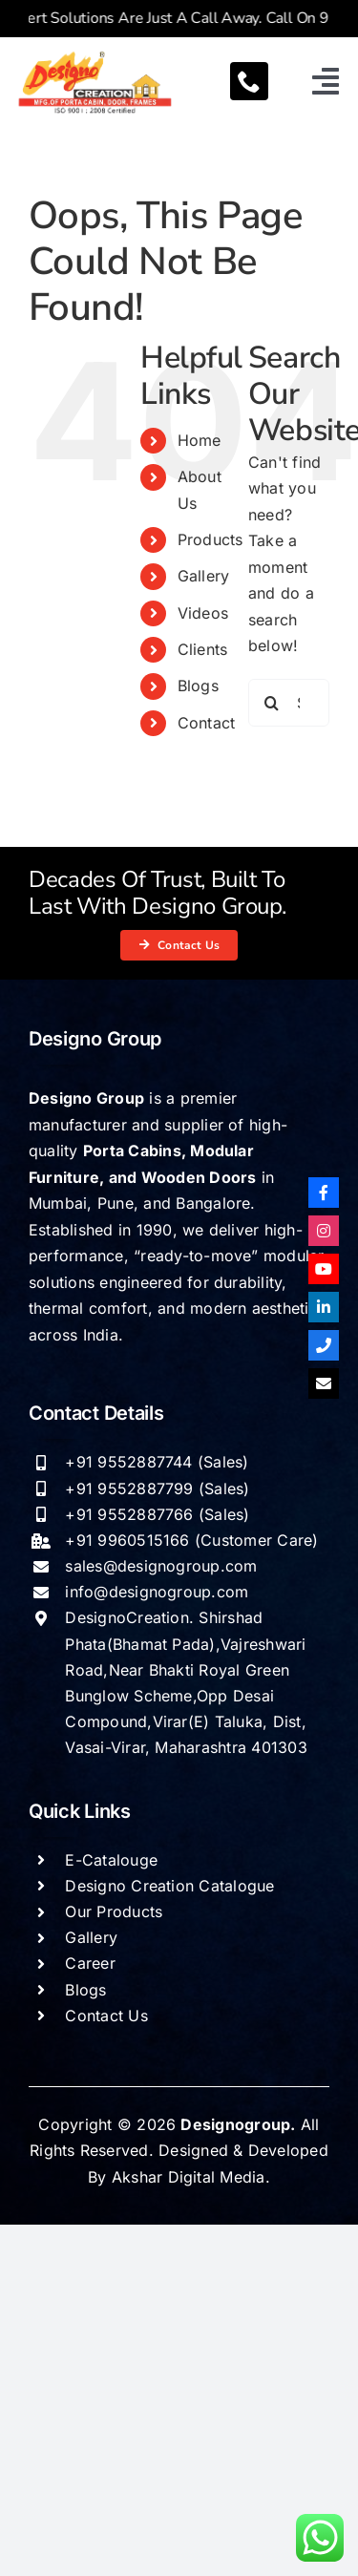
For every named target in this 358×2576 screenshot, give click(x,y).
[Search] (272, 703)
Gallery (204, 575)
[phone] (249, 81)
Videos (203, 613)
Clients (203, 649)
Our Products (113, 1911)
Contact (207, 722)
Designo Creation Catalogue (169, 1885)
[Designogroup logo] (95, 54)
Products (210, 539)
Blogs (198, 685)
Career (90, 1963)
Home (199, 440)
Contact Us (106, 2015)
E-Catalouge (111, 1859)
